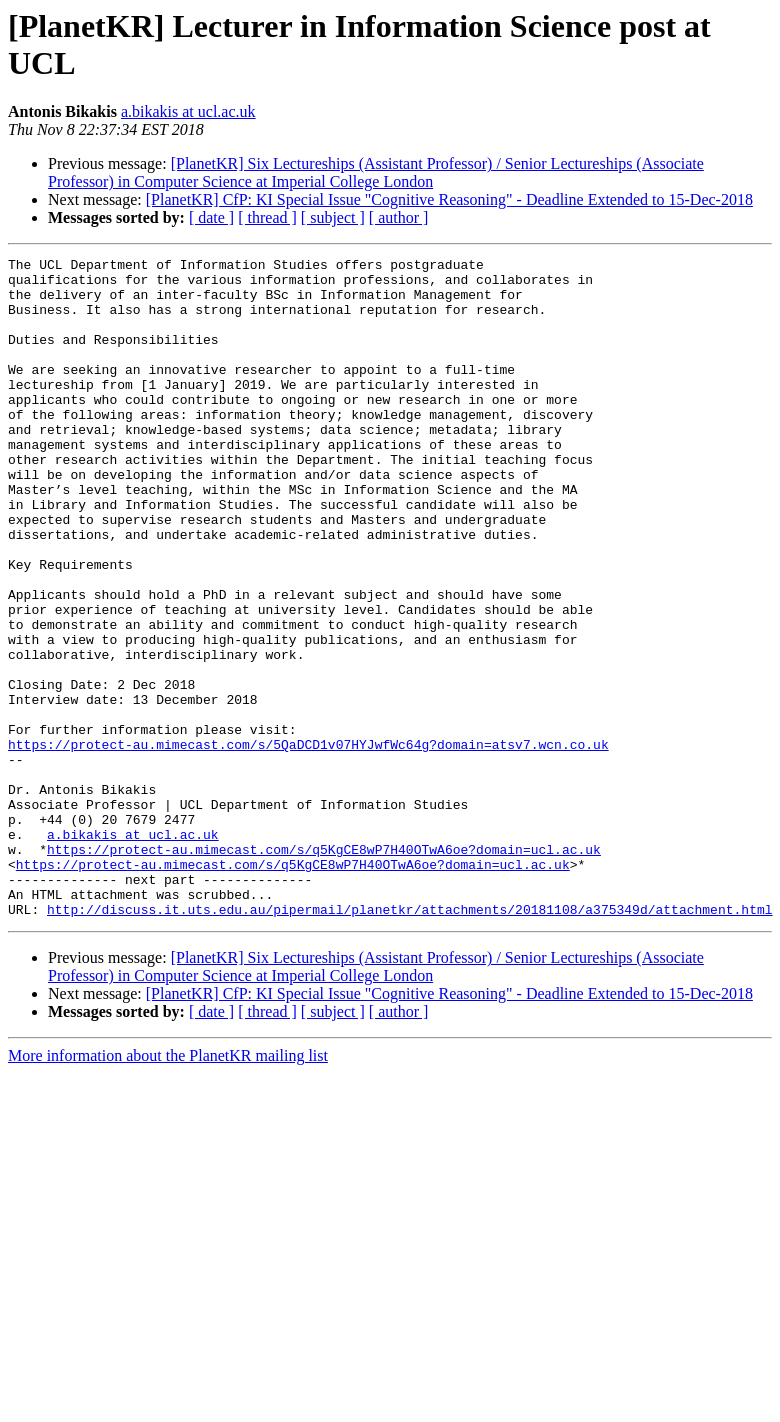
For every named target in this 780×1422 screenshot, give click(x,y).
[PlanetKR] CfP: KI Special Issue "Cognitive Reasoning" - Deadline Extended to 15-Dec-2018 (449, 199)
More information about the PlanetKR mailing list (168, 1187)
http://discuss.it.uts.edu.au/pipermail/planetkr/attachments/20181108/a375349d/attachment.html (409, 1041)
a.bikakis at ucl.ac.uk (188, 111)
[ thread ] (267, 217)
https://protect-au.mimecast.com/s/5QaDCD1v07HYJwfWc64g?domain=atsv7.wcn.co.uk (308, 843)
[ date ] (211, 217)
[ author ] (399, 217)
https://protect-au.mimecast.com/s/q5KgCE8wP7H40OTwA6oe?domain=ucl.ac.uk (324, 969)
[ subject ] (333, 217)
